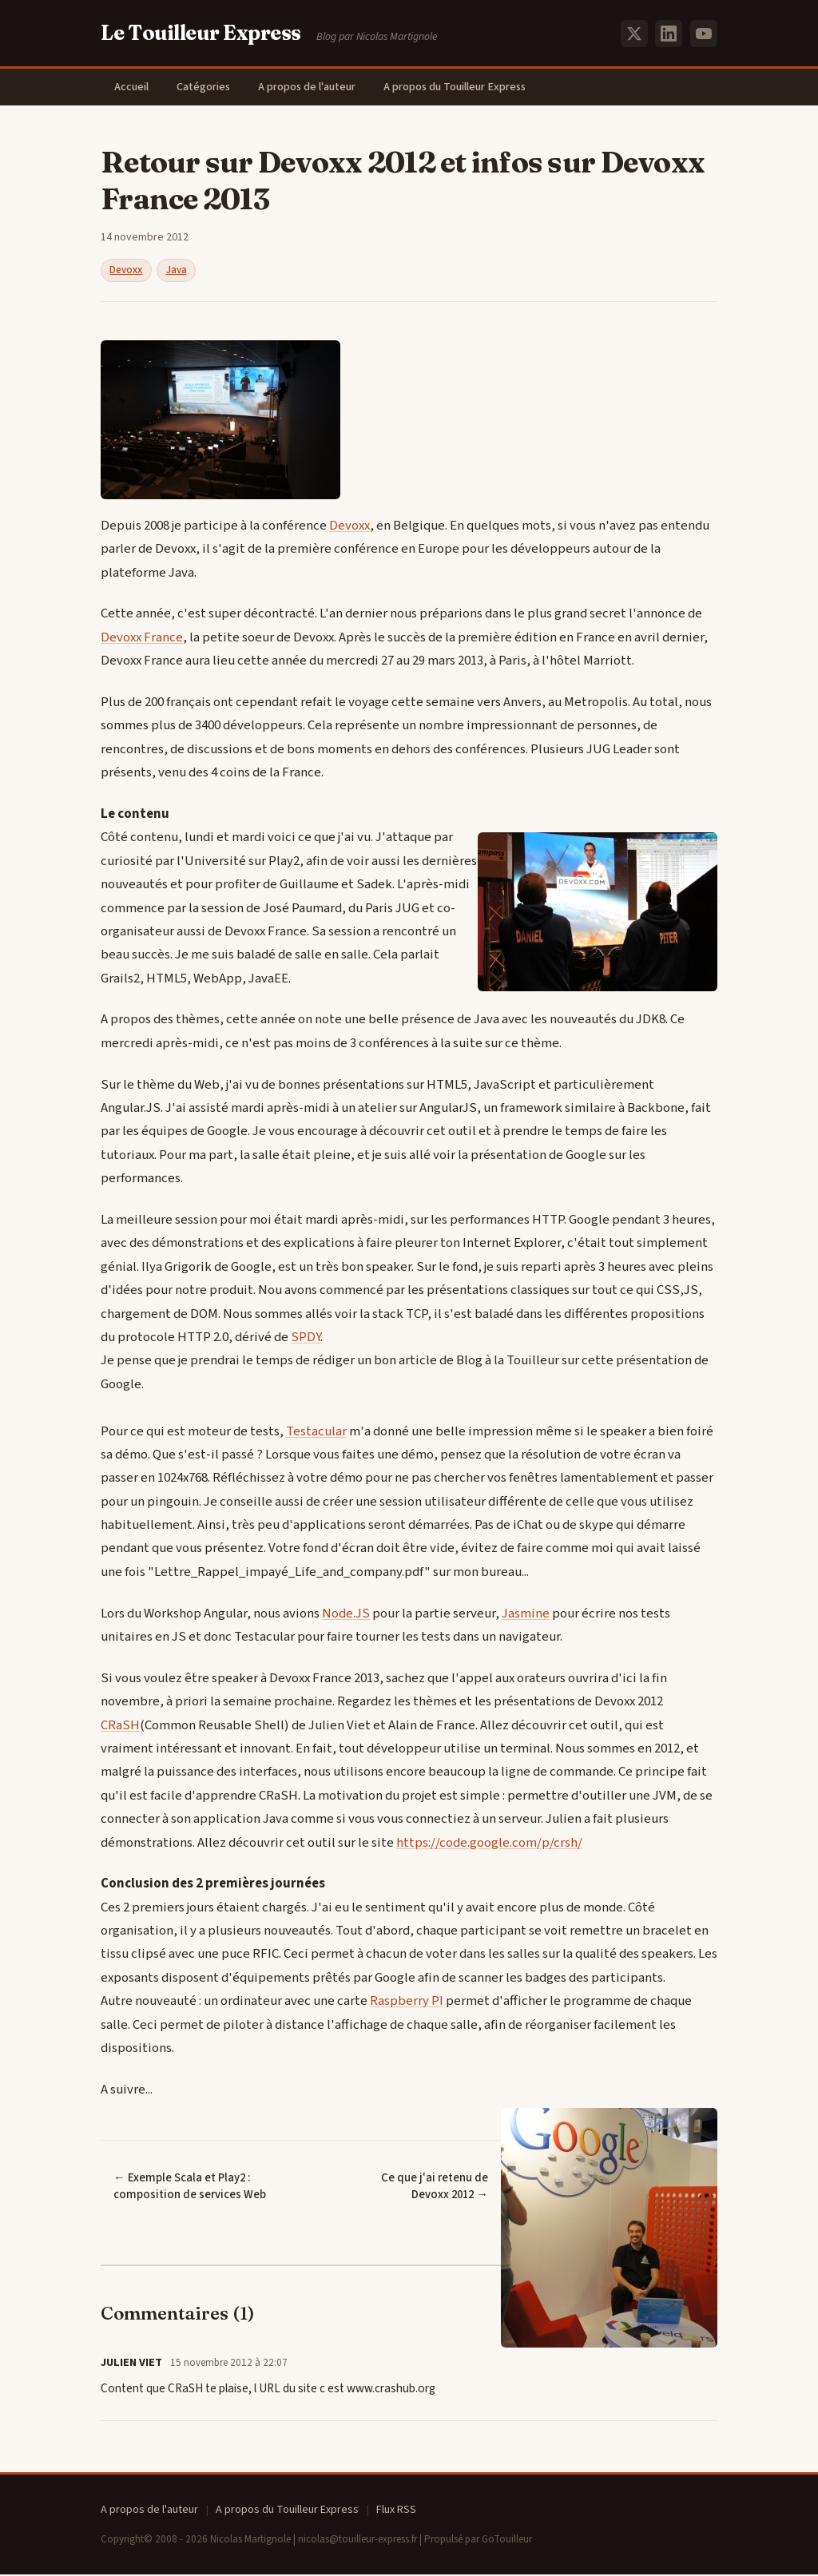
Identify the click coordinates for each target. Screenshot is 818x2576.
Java (176, 271)
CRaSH (120, 1726)
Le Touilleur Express (201, 33)
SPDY (305, 1338)
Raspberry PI (406, 2002)
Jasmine (526, 1614)
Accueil (133, 87)
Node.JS (346, 1614)
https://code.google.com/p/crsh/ (489, 1843)
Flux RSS (396, 2511)
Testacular (316, 1432)
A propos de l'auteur (314, 87)
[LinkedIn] (668, 33)
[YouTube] (703, 33)
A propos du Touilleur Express (464, 87)
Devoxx (125, 271)
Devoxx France (142, 639)
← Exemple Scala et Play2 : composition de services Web (189, 2188)
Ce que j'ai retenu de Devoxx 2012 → (414, 2188)
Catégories (208, 87)
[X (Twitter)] (634, 33)
